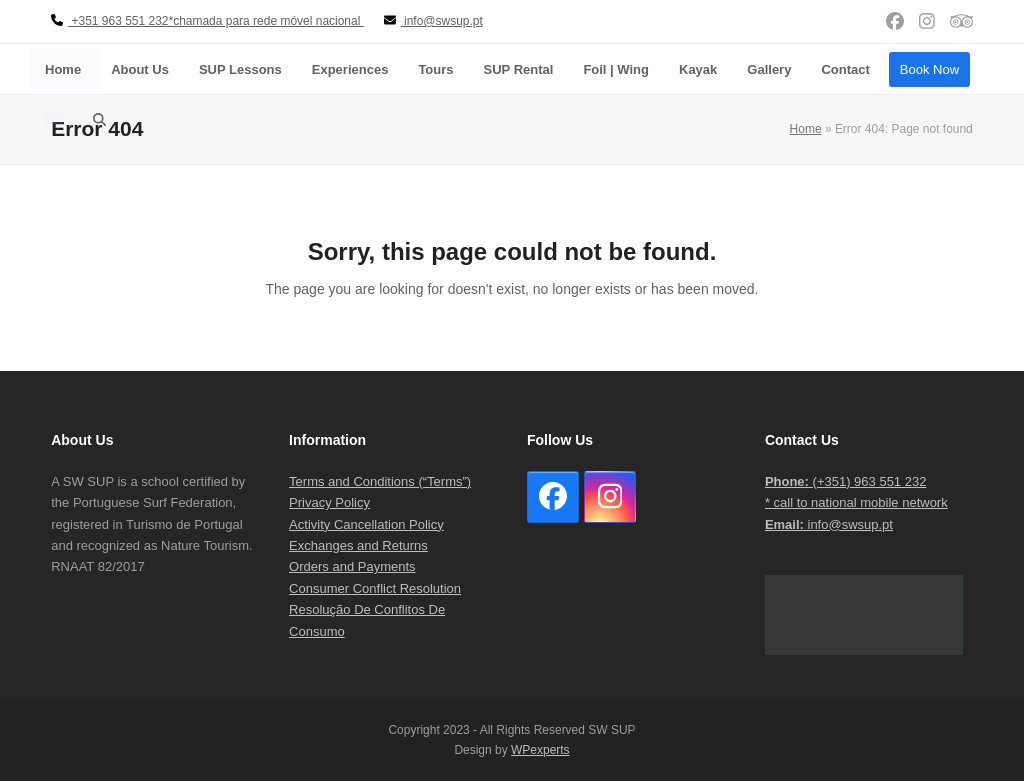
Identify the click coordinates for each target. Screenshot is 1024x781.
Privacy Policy (329, 502)
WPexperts (540, 750)
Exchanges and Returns (358, 545)
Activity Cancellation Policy (366, 524)
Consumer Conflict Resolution (375, 588)
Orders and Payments (352, 566)
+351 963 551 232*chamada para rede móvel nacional (207, 21)
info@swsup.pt (829, 524)
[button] (99, 119)
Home (806, 129)
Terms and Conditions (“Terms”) (380, 481)
